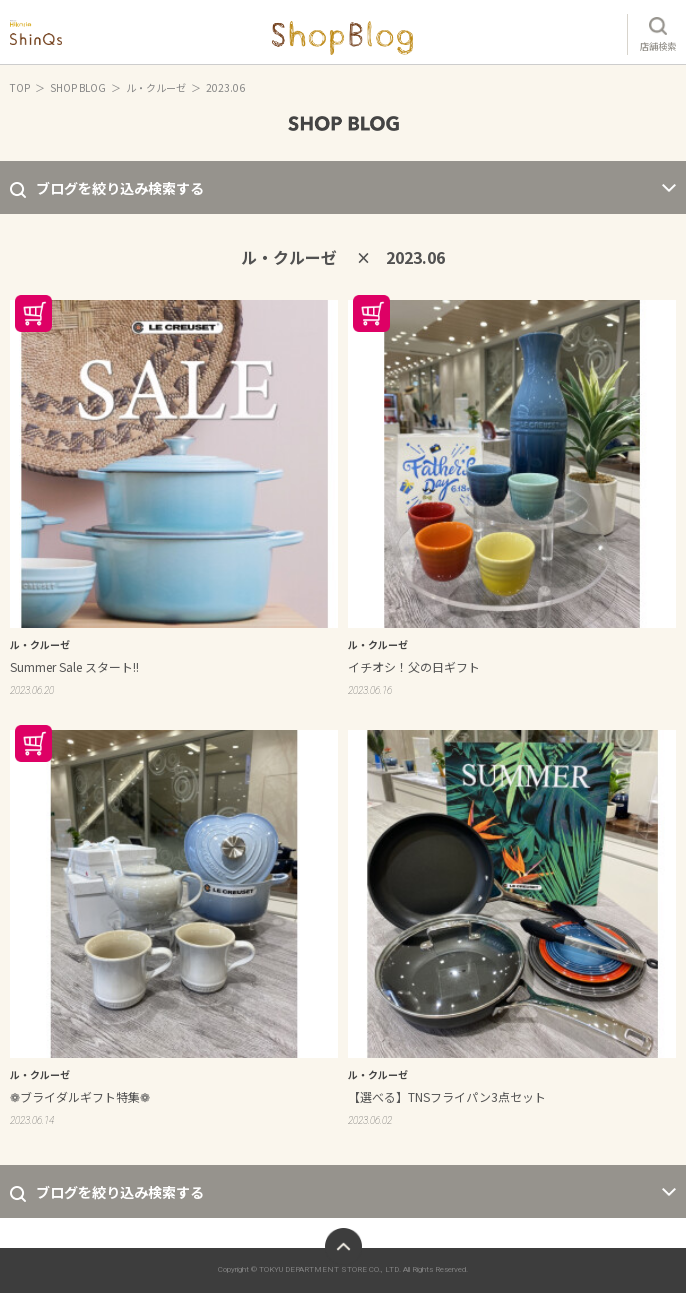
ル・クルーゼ (156, 87)
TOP (20, 87)
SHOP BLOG (78, 87)
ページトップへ (343, 1246)
